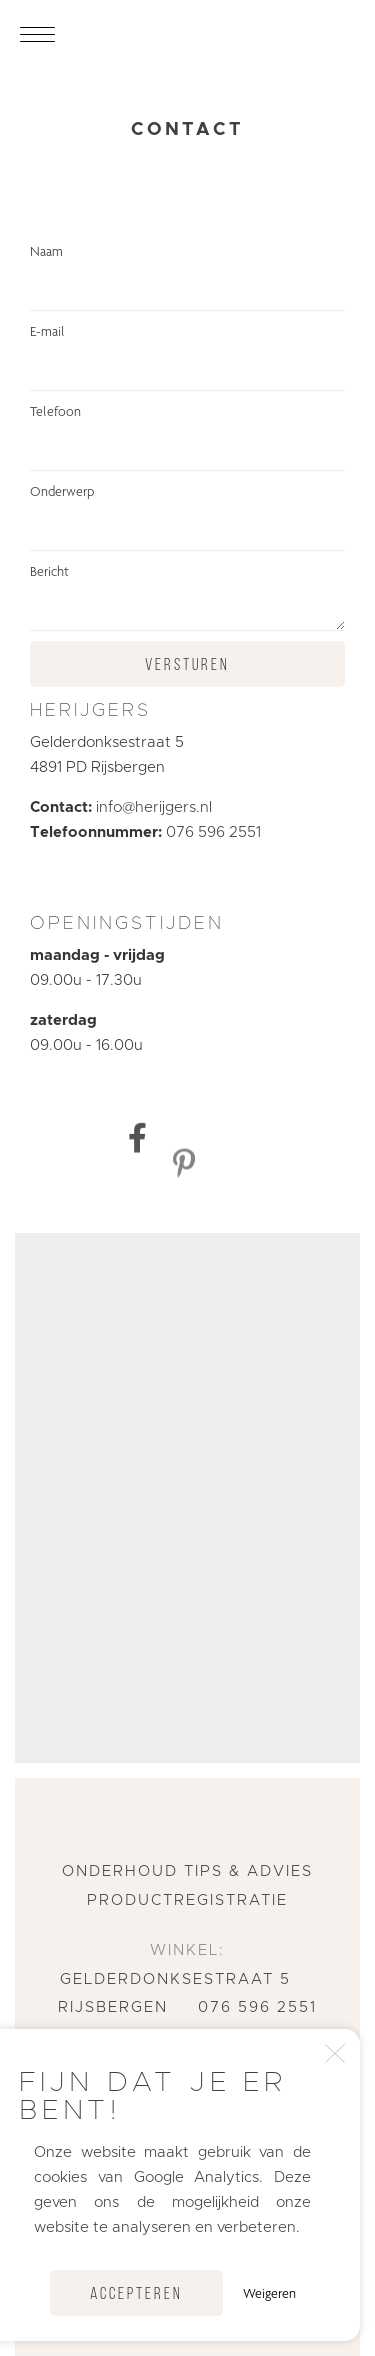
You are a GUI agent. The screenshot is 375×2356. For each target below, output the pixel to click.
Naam (187, 277)
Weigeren (269, 2293)
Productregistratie (187, 1900)
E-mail (187, 357)
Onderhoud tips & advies (187, 1871)
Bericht (187, 597)
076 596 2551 (213, 832)
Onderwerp (187, 517)
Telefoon (187, 437)
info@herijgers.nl (154, 807)
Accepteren (136, 2294)
